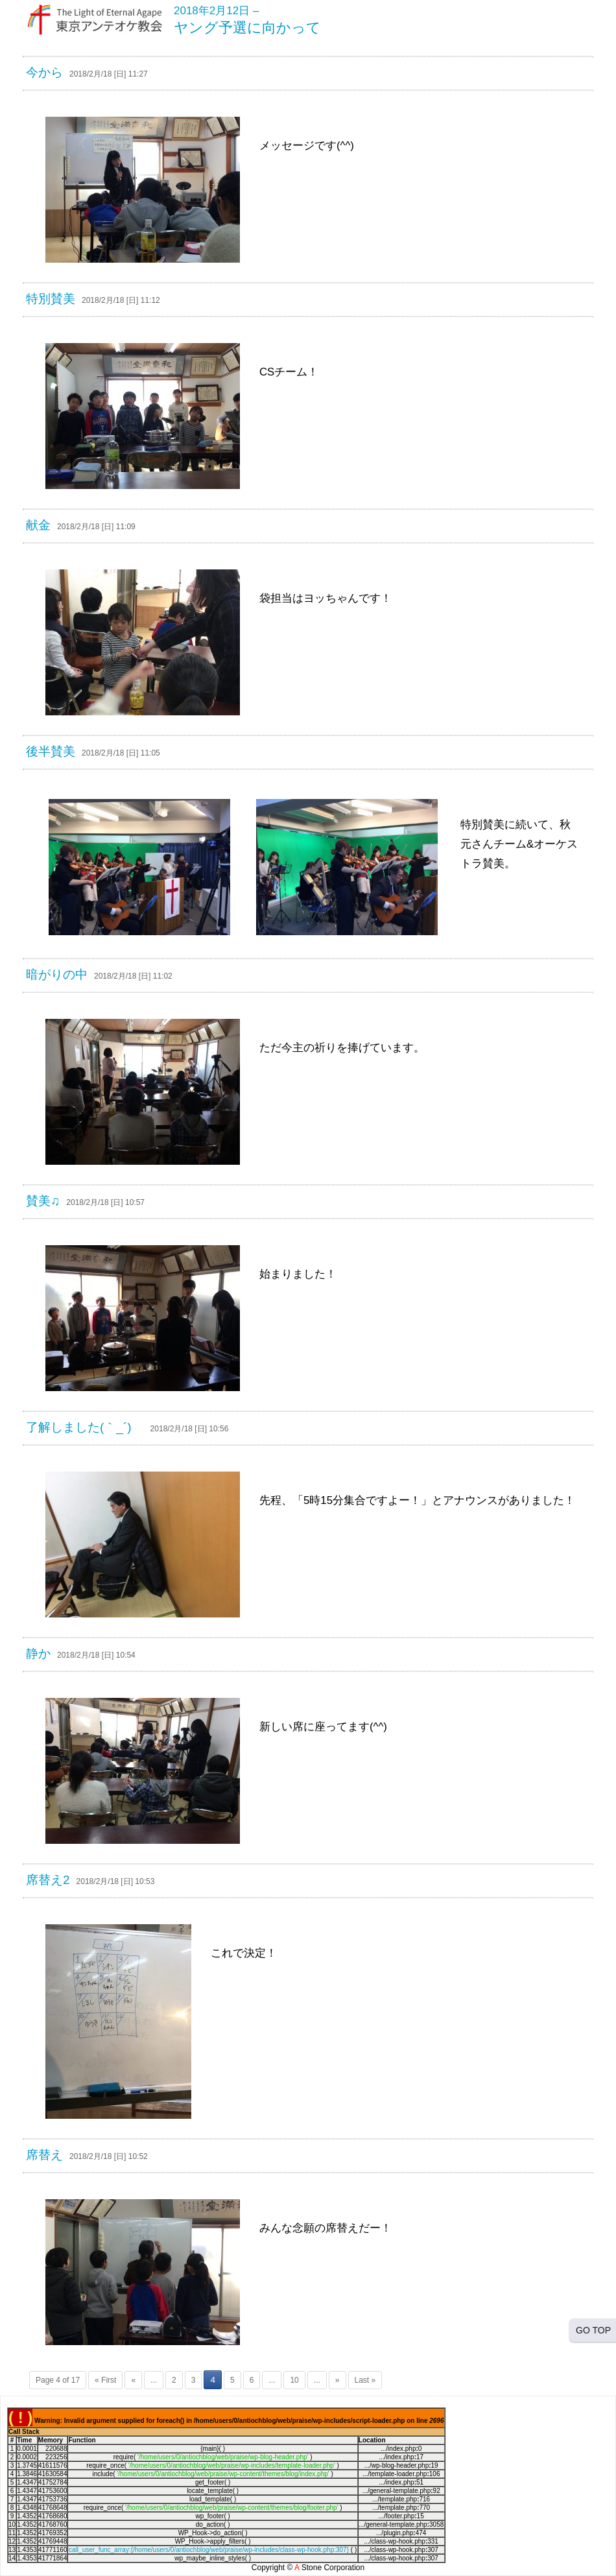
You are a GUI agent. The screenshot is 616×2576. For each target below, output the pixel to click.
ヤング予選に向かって (247, 27)
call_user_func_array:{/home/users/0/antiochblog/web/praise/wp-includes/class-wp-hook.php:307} (209, 2549)
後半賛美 (50, 751)
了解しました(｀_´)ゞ (85, 1427)
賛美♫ (43, 1201)
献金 (38, 525)
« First (105, 2380)
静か (38, 1653)
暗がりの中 (57, 974)
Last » (365, 2380)
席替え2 (48, 1880)
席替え (44, 2155)
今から (44, 72)
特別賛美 (50, 298)
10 (294, 2380)
